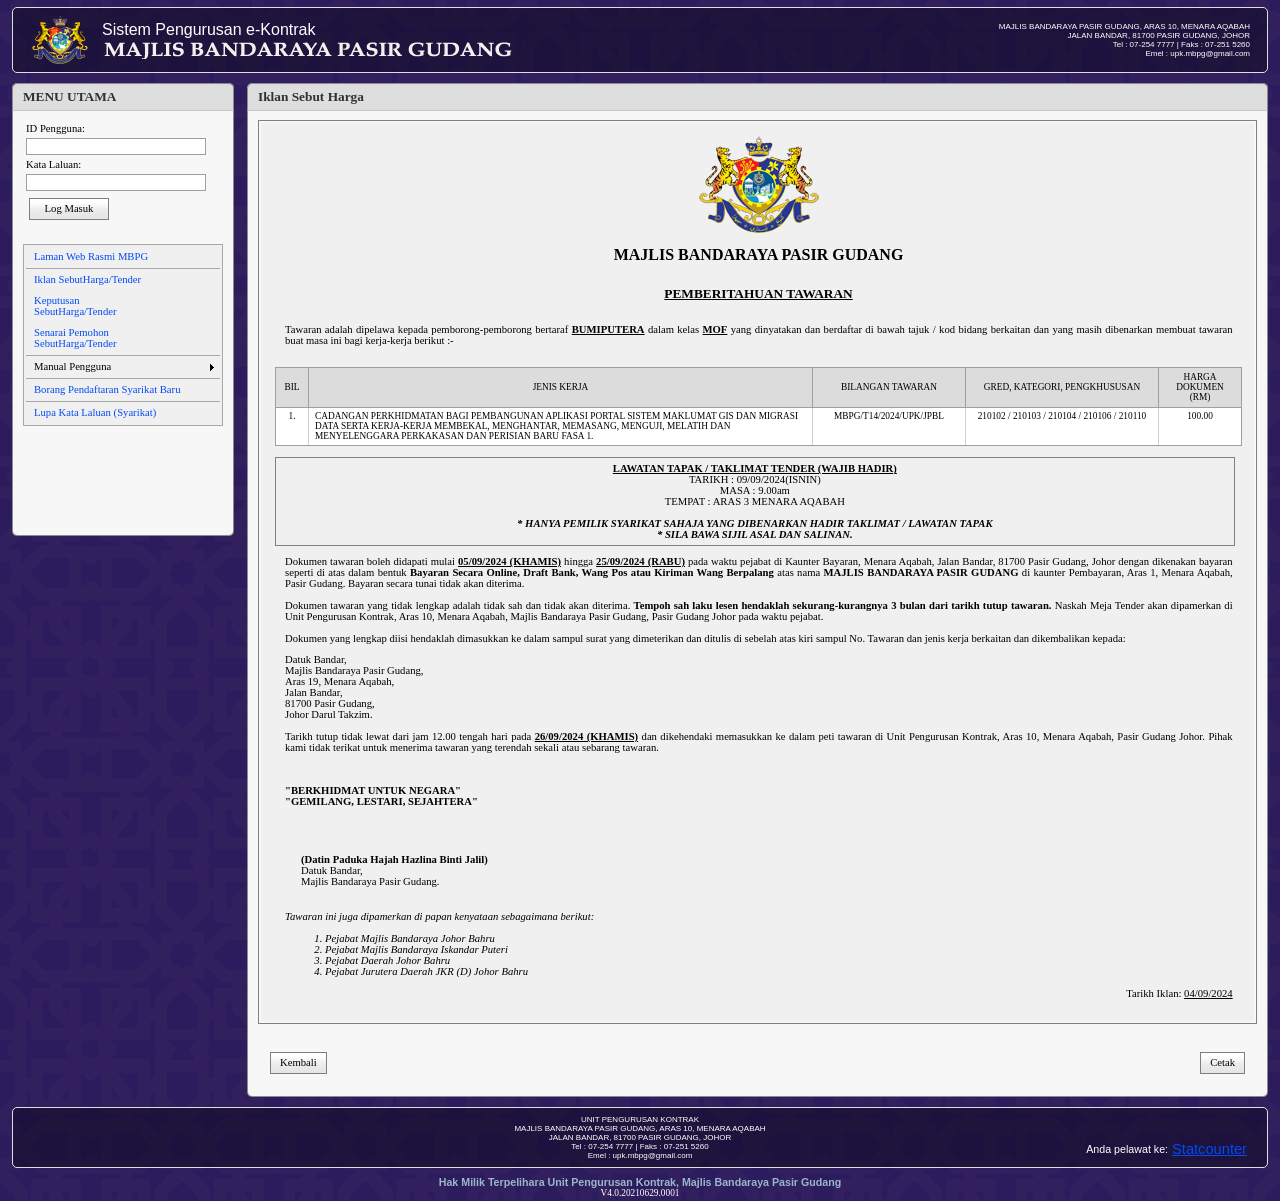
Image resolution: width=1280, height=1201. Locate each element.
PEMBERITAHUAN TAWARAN (758, 293)
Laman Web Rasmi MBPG (91, 256)
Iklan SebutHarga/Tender (87, 279)
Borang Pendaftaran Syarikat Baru (107, 389)
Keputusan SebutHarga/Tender (75, 306)
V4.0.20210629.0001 (639, 1193)
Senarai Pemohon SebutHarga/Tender (75, 338)
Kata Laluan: (53, 164)
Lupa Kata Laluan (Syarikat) (95, 412)
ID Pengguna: (55, 128)
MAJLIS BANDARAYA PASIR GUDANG (759, 254)
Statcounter (1209, 1149)
